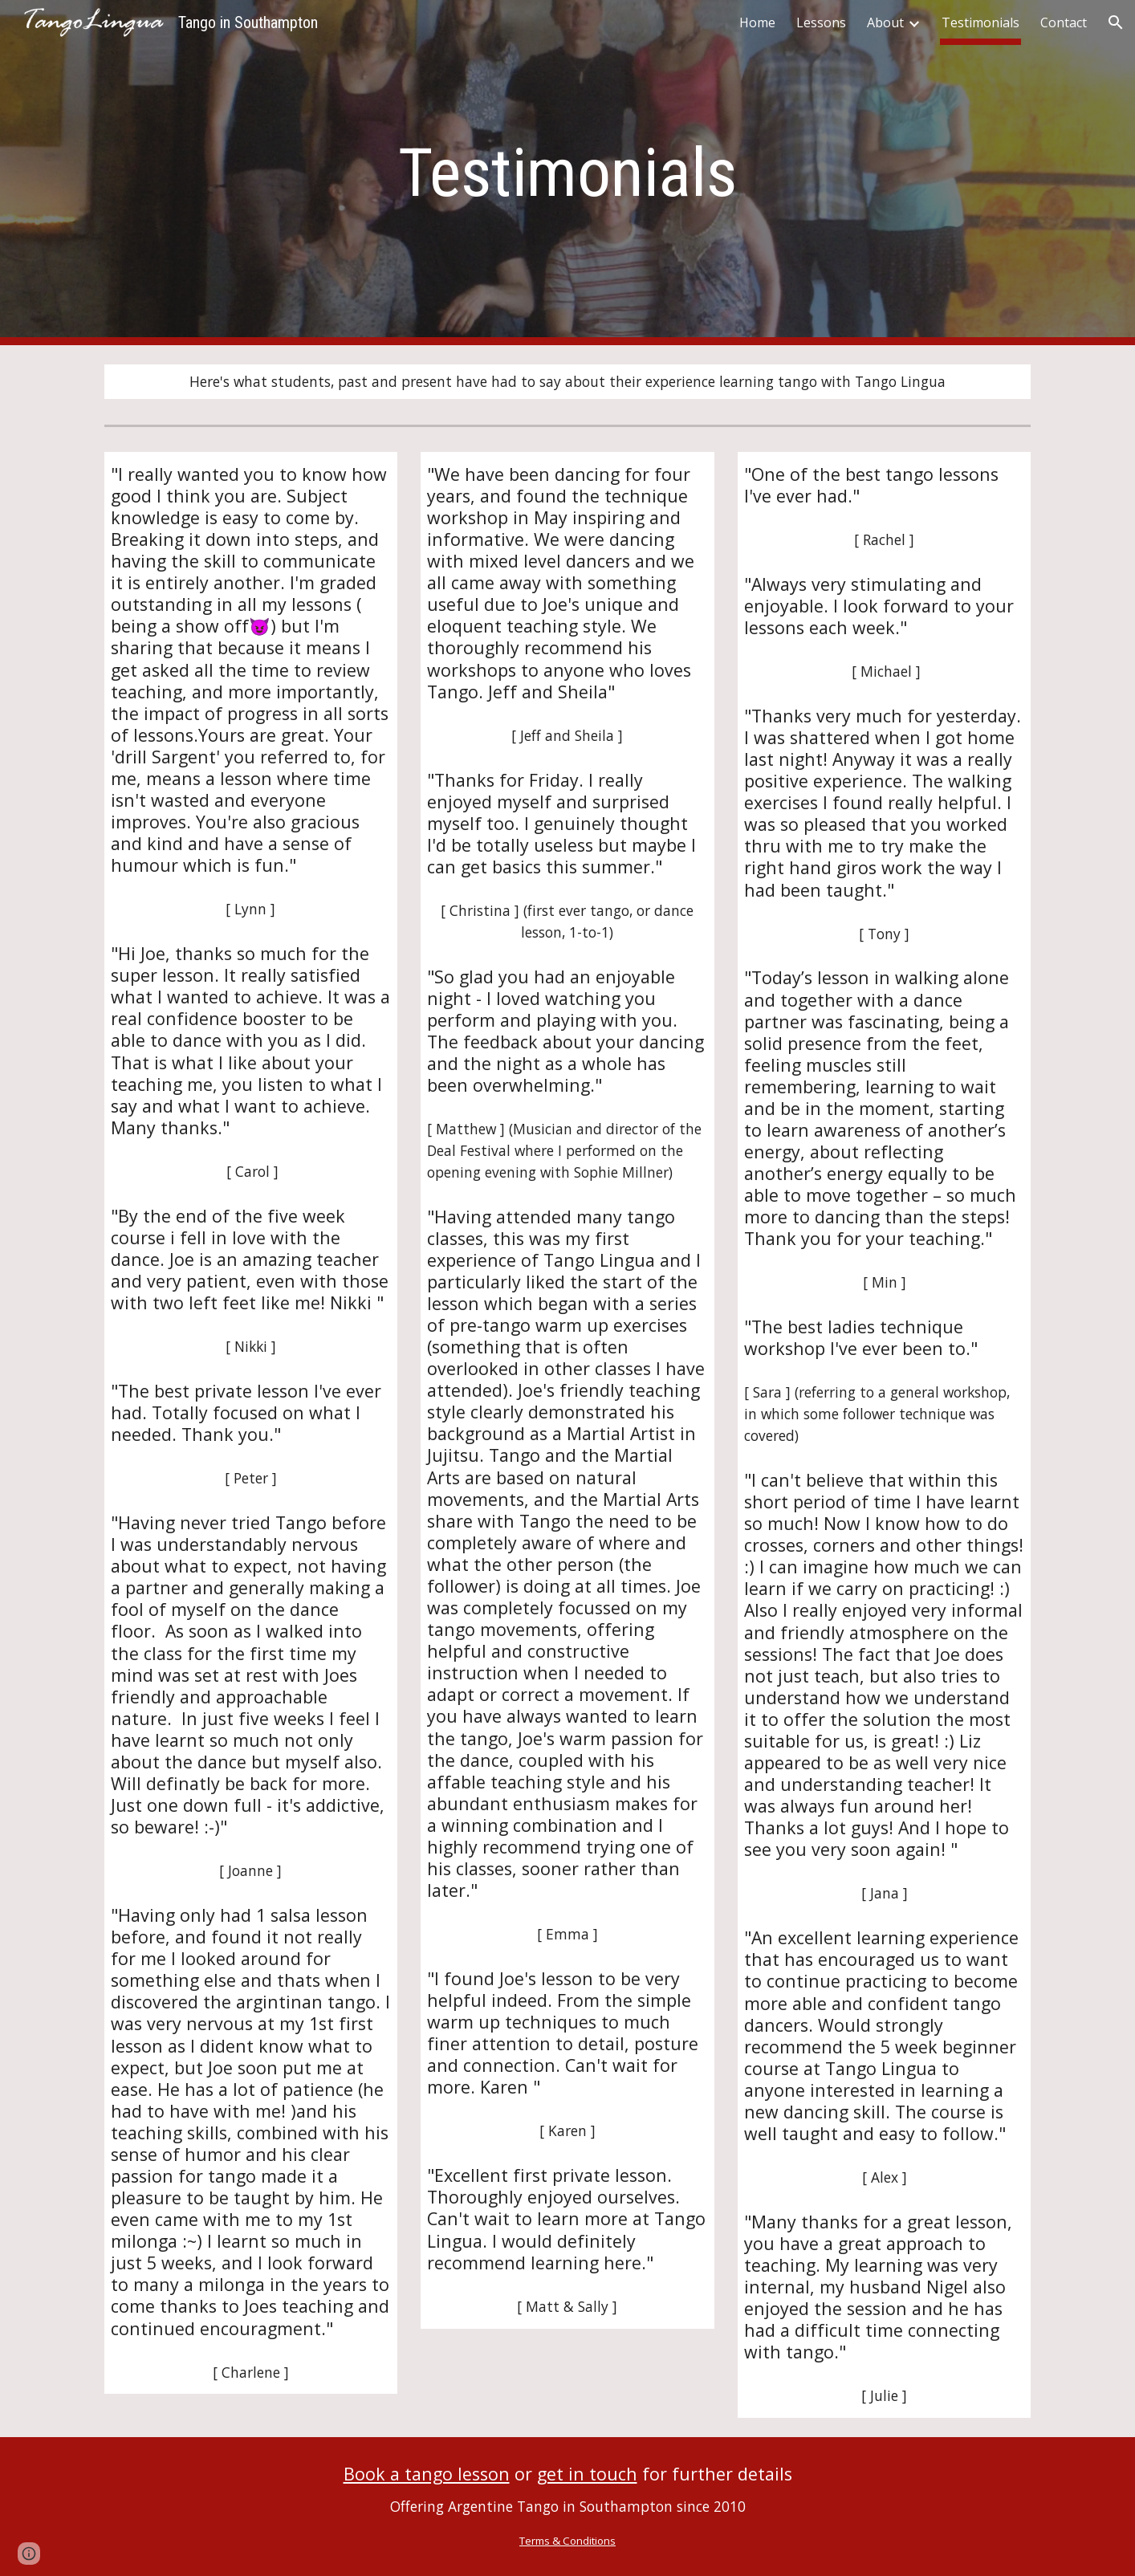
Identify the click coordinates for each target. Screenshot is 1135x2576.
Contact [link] (1063, 22)
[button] (1115, 22)
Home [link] (757, 22)
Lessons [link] (821, 22)
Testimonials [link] (980, 22)
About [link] (885, 22)
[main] (567, 173)
